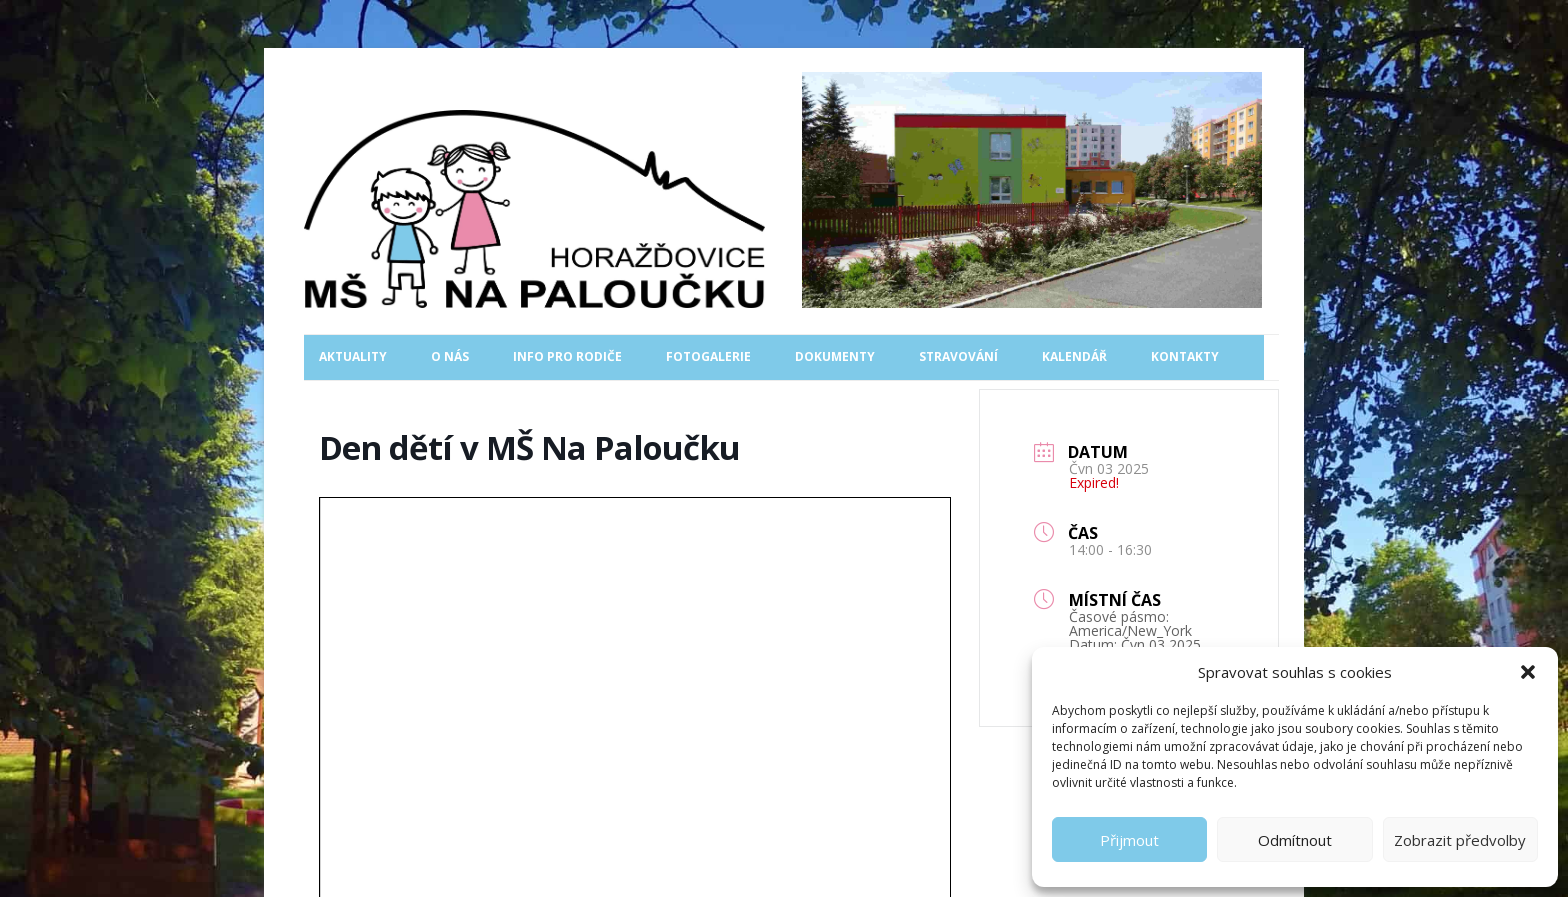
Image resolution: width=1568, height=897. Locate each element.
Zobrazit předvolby (1460, 840)
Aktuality (353, 356)
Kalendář (1074, 356)
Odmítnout (1295, 840)
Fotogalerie (708, 356)
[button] (1528, 672)
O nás (450, 356)
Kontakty (1185, 356)
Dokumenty (835, 356)
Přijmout (1129, 840)
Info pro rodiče (567, 356)
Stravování (958, 356)
